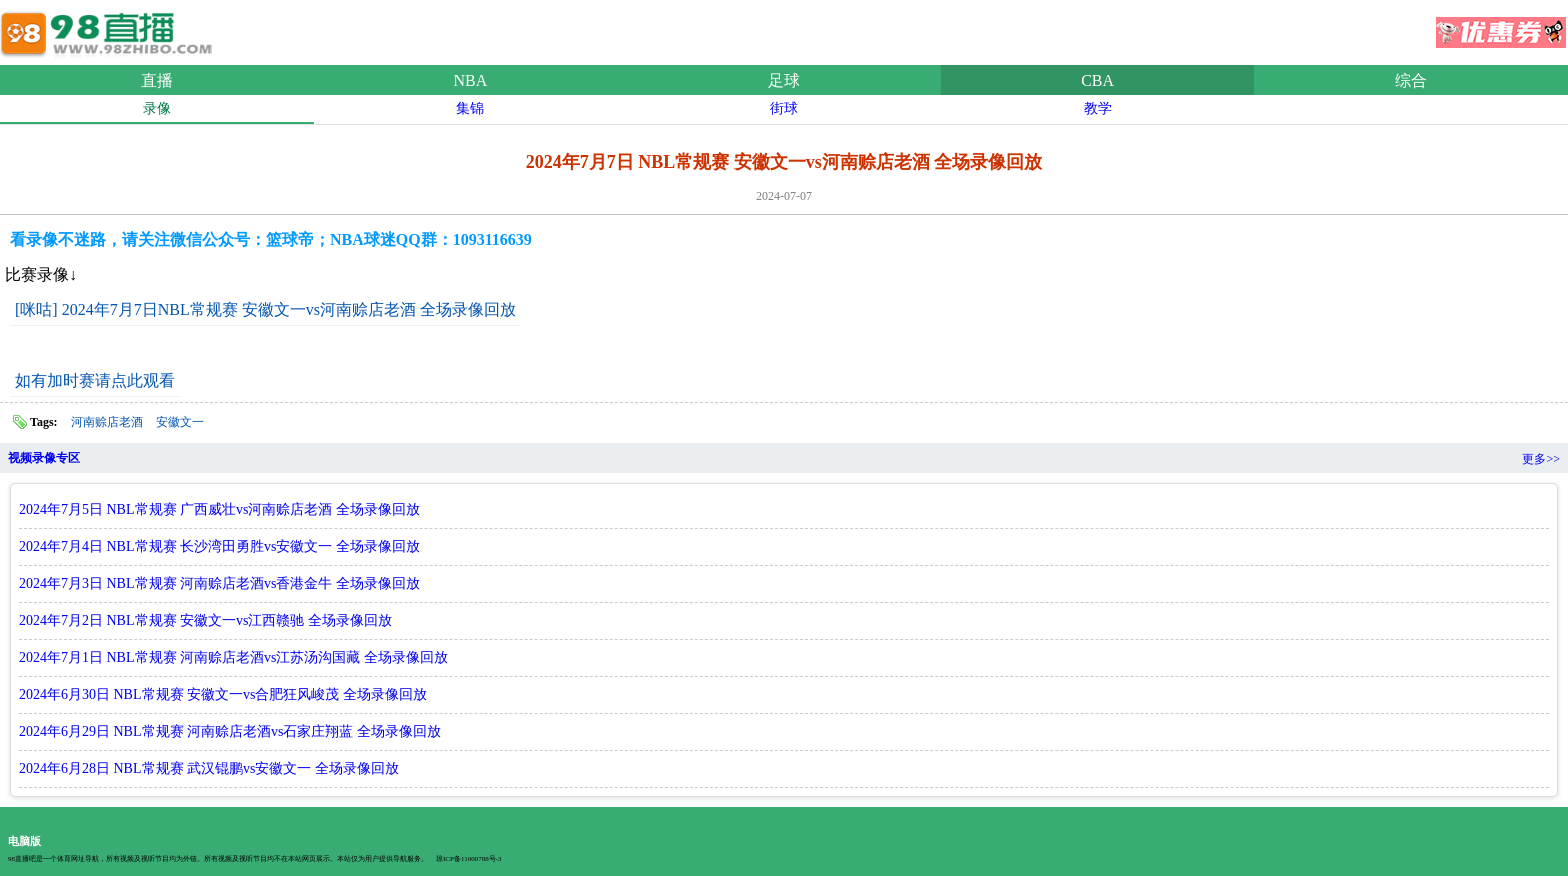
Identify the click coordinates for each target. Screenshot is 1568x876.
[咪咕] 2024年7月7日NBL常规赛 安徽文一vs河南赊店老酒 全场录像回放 (265, 309)
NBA (471, 80)
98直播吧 (110, 29)
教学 (1098, 108)
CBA (1097, 80)
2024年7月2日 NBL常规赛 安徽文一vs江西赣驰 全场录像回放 (205, 620)
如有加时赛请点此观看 (95, 380)
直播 (157, 80)
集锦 (470, 108)
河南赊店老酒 (107, 422)
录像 (157, 108)
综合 (1411, 80)
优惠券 (1501, 26)
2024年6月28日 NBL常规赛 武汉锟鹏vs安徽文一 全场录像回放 (209, 768)
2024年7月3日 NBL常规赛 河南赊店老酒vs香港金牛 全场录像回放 (219, 583)
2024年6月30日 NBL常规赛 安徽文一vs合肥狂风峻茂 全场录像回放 (223, 694)
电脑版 (24, 841)
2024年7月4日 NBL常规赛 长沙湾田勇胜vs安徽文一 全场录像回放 (219, 546)
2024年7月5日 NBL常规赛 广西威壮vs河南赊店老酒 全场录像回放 (219, 509)
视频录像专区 (44, 458)
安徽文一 (180, 422)
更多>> (1541, 459)
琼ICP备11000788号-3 (468, 859)
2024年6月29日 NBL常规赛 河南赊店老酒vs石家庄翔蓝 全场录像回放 (230, 731)
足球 (784, 80)
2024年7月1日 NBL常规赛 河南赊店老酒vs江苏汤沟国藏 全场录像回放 (233, 657)
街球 (784, 108)
